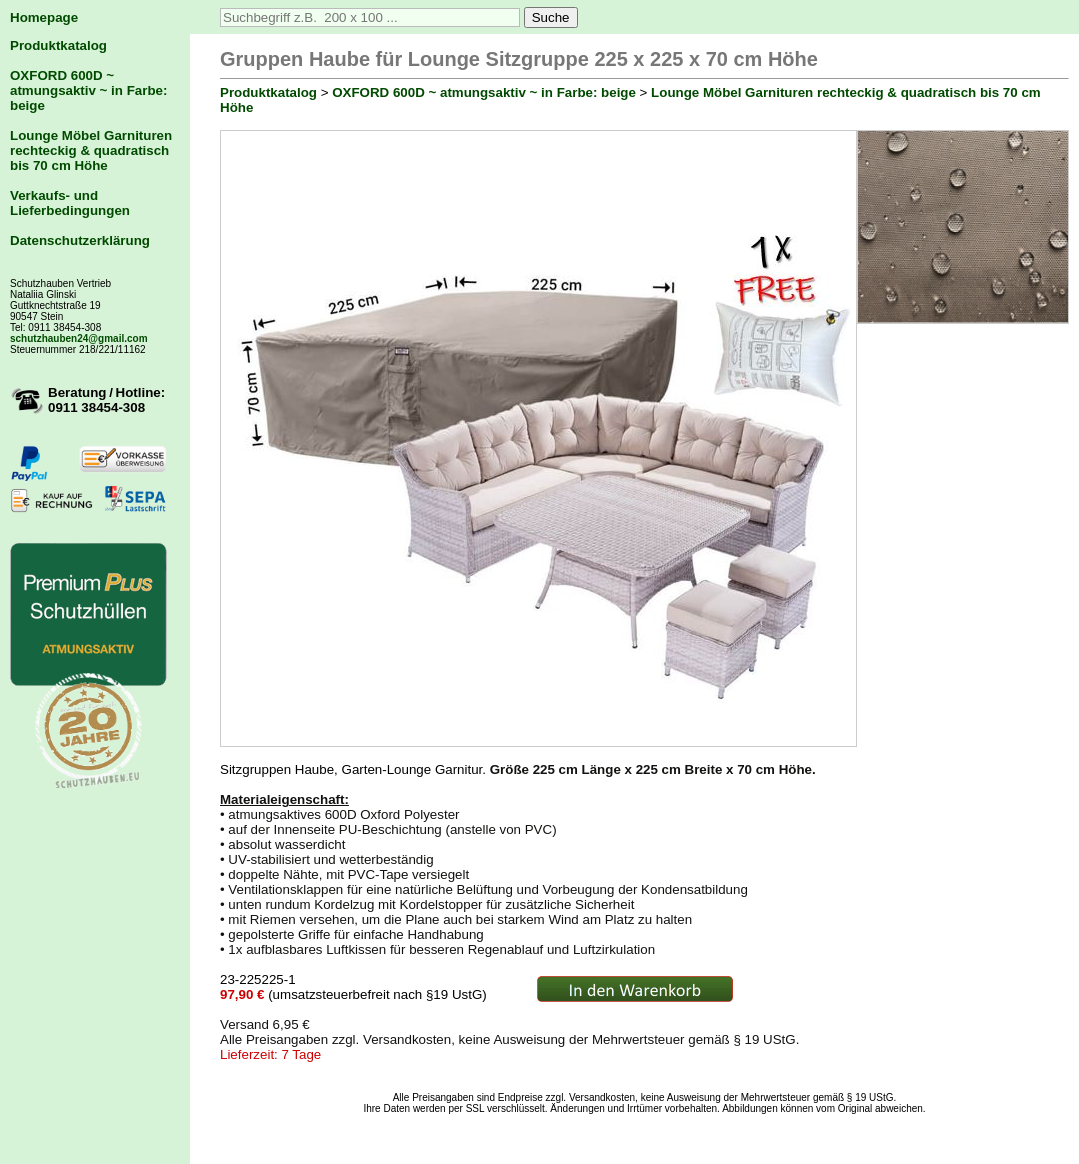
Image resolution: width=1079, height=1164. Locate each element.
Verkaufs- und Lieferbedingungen (70, 203)
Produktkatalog (58, 45)
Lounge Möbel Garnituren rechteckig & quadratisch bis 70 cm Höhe (91, 150)
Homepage (44, 17)
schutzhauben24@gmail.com (79, 338)
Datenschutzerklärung (80, 240)
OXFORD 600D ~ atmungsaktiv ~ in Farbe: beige (88, 90)
